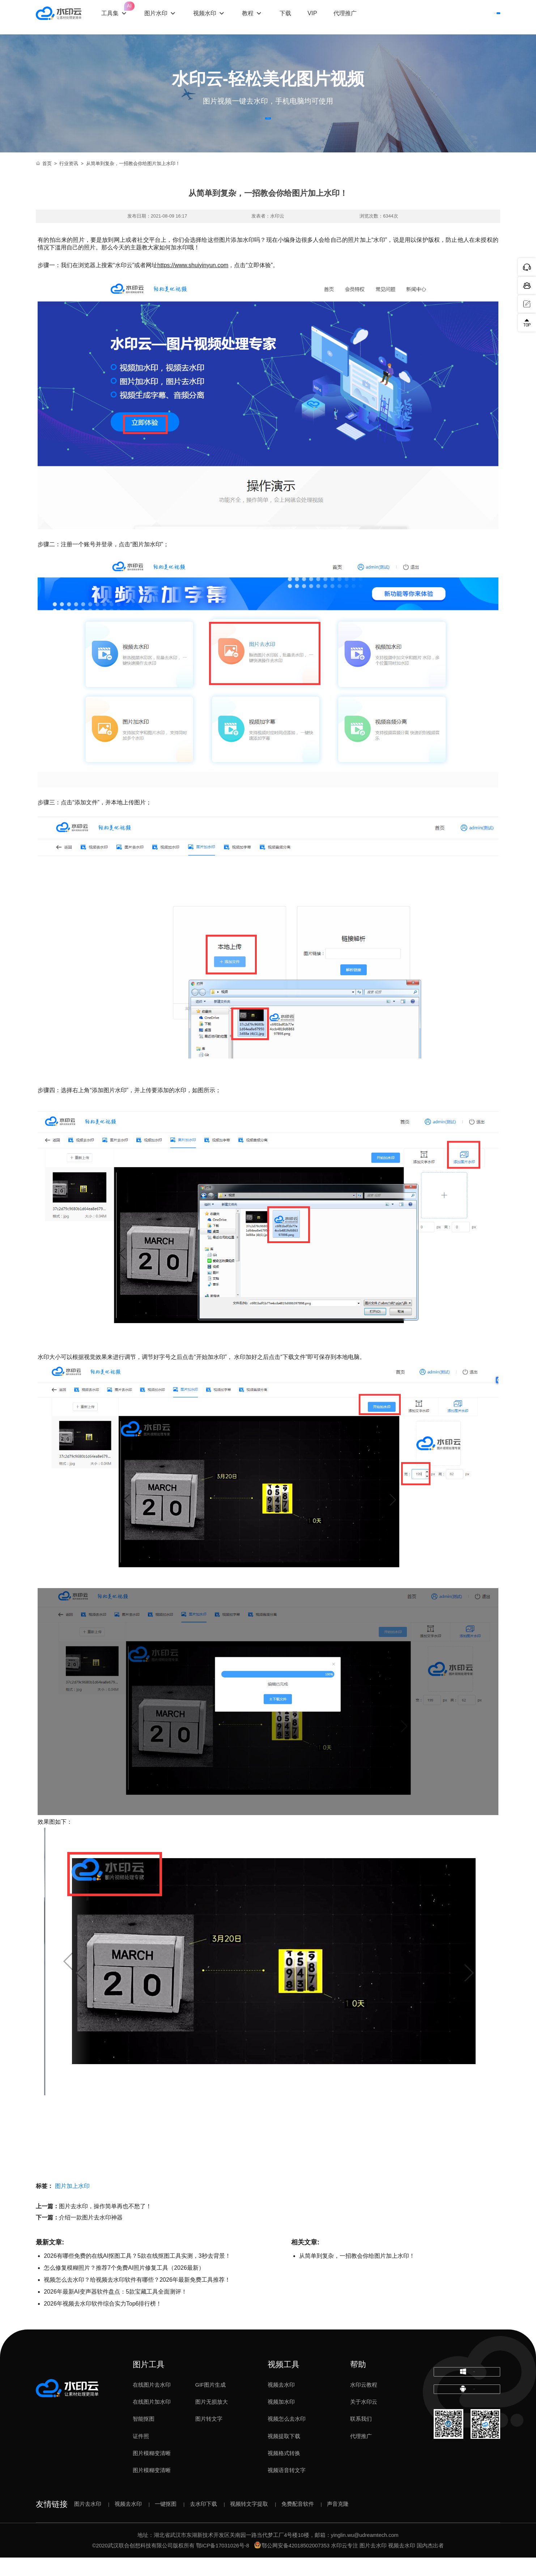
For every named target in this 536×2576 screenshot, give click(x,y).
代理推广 (361, 2454)
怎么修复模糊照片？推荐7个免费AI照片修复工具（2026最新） (124, 2286)
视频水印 (217, 16)
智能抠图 (143, 2437)
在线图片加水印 (152, 2420)
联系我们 (361, 2437)
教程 (261, 16)
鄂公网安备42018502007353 (291, 2564)
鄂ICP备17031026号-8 (222, 2564)
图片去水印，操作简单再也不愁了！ (105, 2224)
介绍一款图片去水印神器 (91, 2235)
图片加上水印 (72, 2204)
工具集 (127, 11)
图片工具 (149, 2382)
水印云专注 (344, 2564)
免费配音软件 (297, 2522)
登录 (435, 17)
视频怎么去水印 (287, 2437)
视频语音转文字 (287, 2489)
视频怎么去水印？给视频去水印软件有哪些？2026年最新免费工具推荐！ (137, 2298)
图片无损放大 (211, 2420)
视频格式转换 (284, 2471)
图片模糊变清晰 (152, 2471)
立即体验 (268, 127)
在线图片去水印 (152, 2403)
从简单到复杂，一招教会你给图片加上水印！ (357, 2274)
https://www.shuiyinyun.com (193, 283)
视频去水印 (281, 2403)
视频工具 (283, 2382)
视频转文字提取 (249, 2522)
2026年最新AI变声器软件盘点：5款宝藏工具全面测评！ (115, 2310)
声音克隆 (338, 2522)
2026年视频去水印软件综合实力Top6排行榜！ (103, 2322)
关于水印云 (363, 2420)
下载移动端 (466, 2424)
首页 (44, 182)
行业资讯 (68, 182)
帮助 (358, 2382)
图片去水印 (87, 2522)
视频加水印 (281, 2420)
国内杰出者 (430, 2564)
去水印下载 (203, 2522)
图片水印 (168, 16)
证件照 (141, 2454)
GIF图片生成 (210, 2403)
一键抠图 (165, 2522)
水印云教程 (363, 2403)
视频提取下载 (284, 2454)
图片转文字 (208, 2437)
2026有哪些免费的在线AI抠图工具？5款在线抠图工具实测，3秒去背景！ (137, 2274)
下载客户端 (479, 17)
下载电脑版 (467, 2396)
